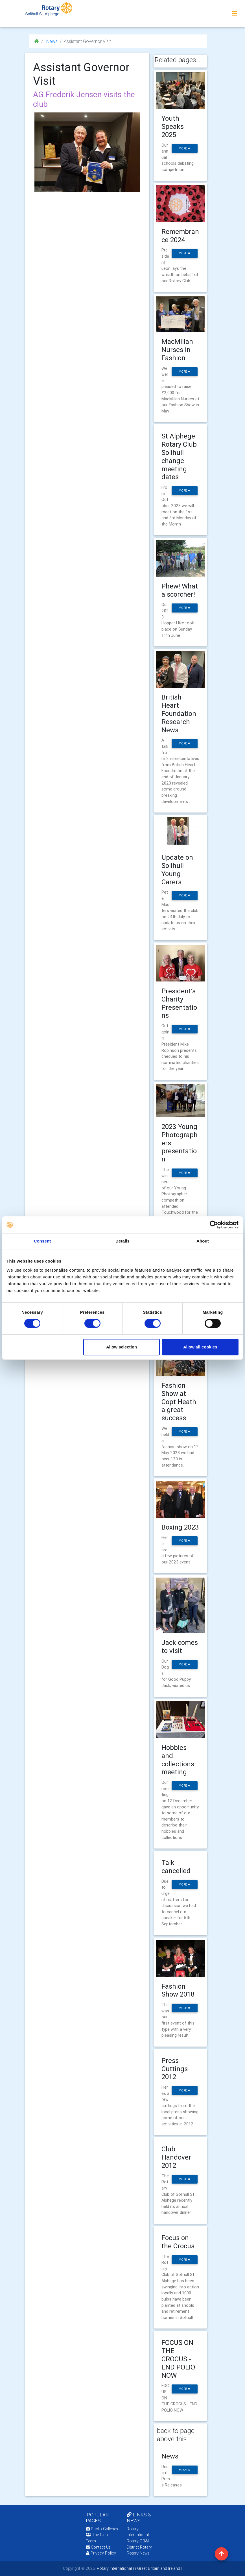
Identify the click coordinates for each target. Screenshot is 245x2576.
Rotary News (138, 2553)
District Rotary (139, 2547)
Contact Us (98, 2547)
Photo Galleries (102, 2528)
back (184, 2470)
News (51, 41)
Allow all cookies (200, 1347)
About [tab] (202, 1241)
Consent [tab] (42, 1241)
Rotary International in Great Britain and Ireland (138, 2568)
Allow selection (121, 1347)
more (184, 148)
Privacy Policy (101, 2553)
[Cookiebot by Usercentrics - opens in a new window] (214, 1224)
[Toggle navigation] (234, 14)
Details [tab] (122, 1241)
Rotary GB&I (138, 2541)
